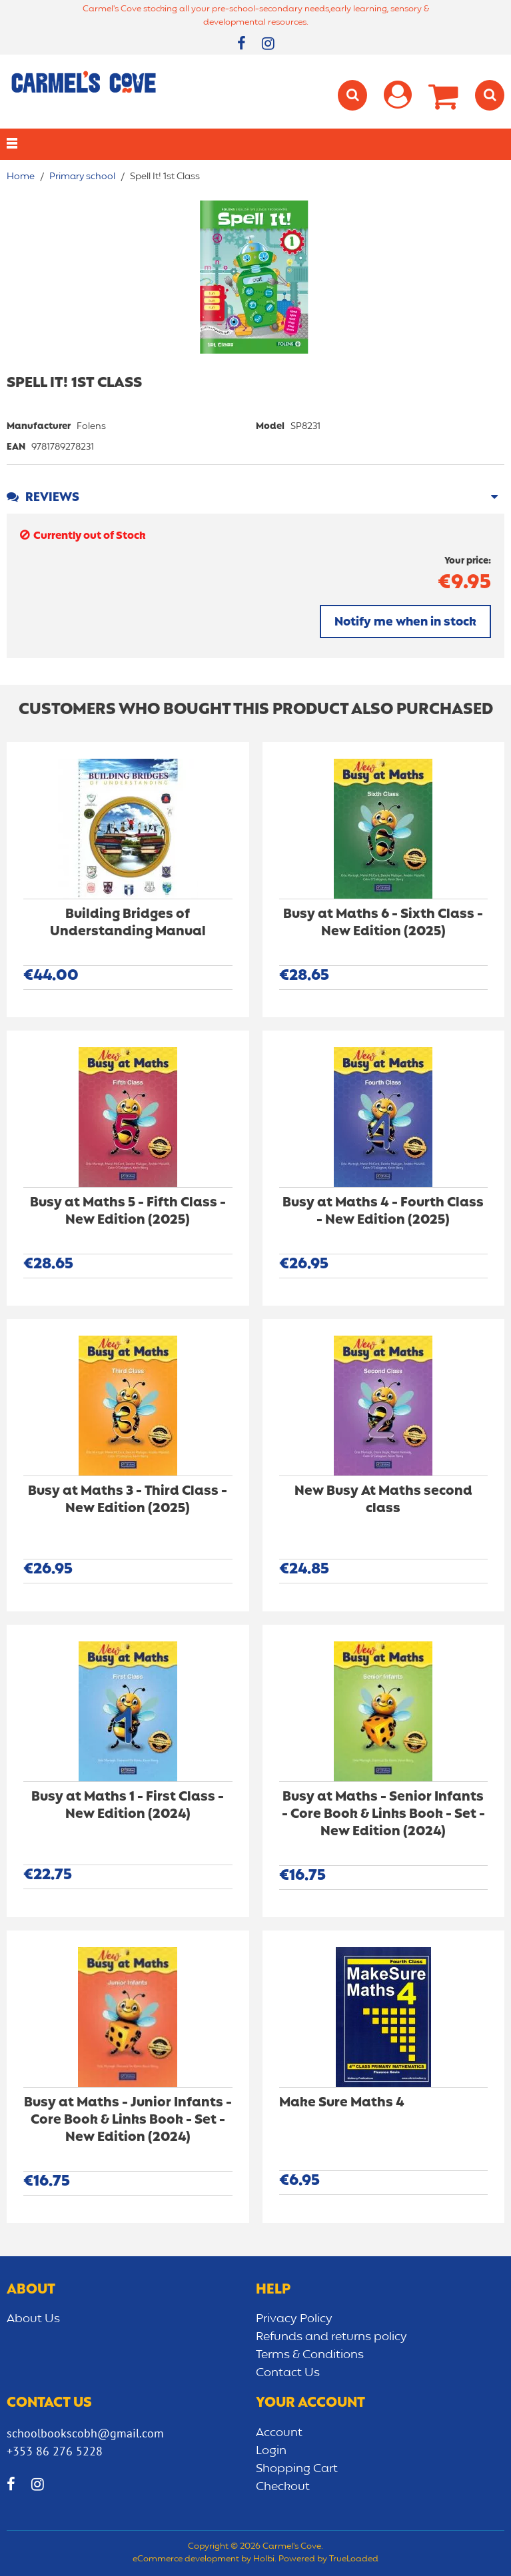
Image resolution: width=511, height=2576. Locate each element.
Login (271, 2450)
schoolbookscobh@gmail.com (85, 2433)
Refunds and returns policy (331, 2337)
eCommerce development (186, 2559)
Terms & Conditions (310, 2355)
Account (279, 2432)
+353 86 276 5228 (55, 2451)
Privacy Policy (294, 2319)
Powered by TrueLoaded (328, 2559)
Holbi (263, 2559)
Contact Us (288, 2372)
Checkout (283, 2486)
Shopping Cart (297, 2468)
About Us (33, 2319)
